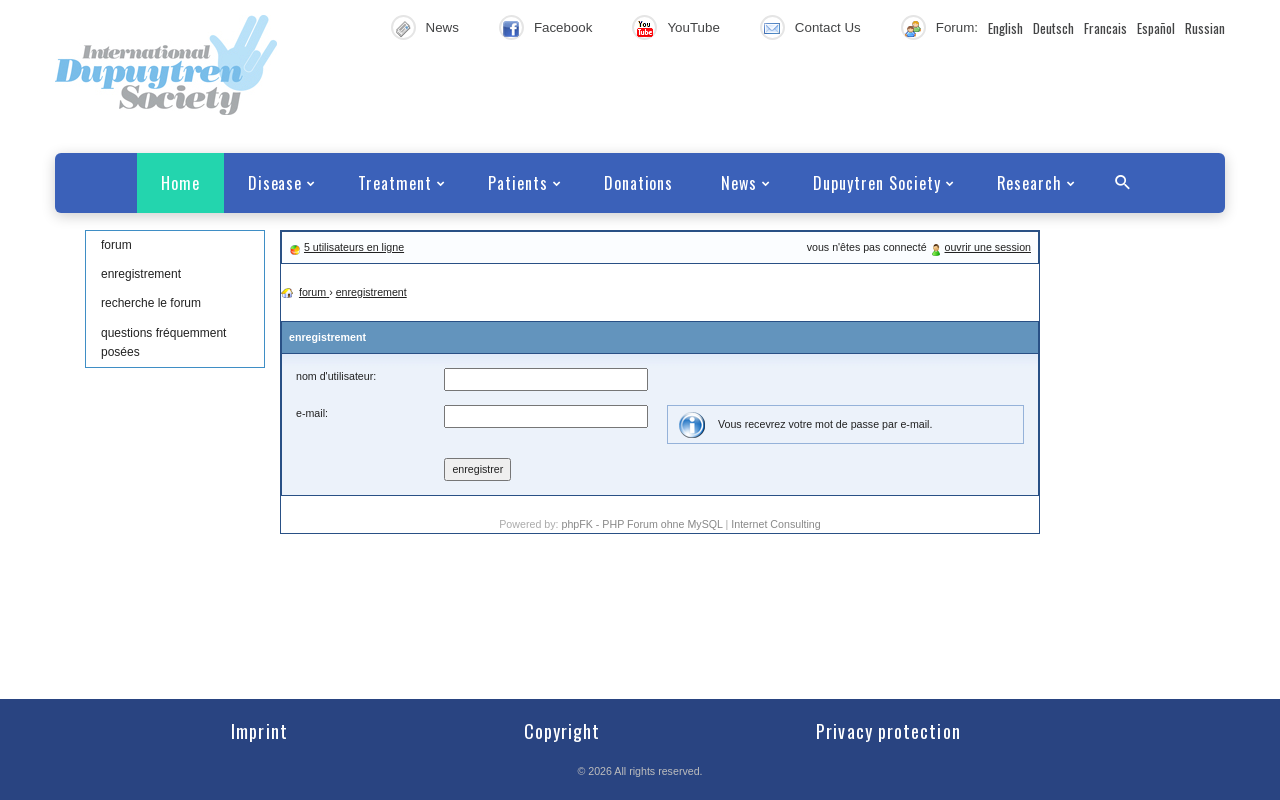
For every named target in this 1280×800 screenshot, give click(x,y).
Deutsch (1053, 28)
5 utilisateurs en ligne (354, 247)
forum (116, 245)
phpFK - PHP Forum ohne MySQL (643, 524)
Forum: (957, 27)
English (1005, 28)
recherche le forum (151, 303)
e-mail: (312, 413)
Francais (1105, 28)
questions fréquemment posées (163, 342)
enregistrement (141, 274)
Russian (1205, 28)
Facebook (563, 27)
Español (1156, 28)
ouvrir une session (988, 247)
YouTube (693, 27)
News (442, 27)
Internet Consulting (775, 524)
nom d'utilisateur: (336, 376)
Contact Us (828, 27)
